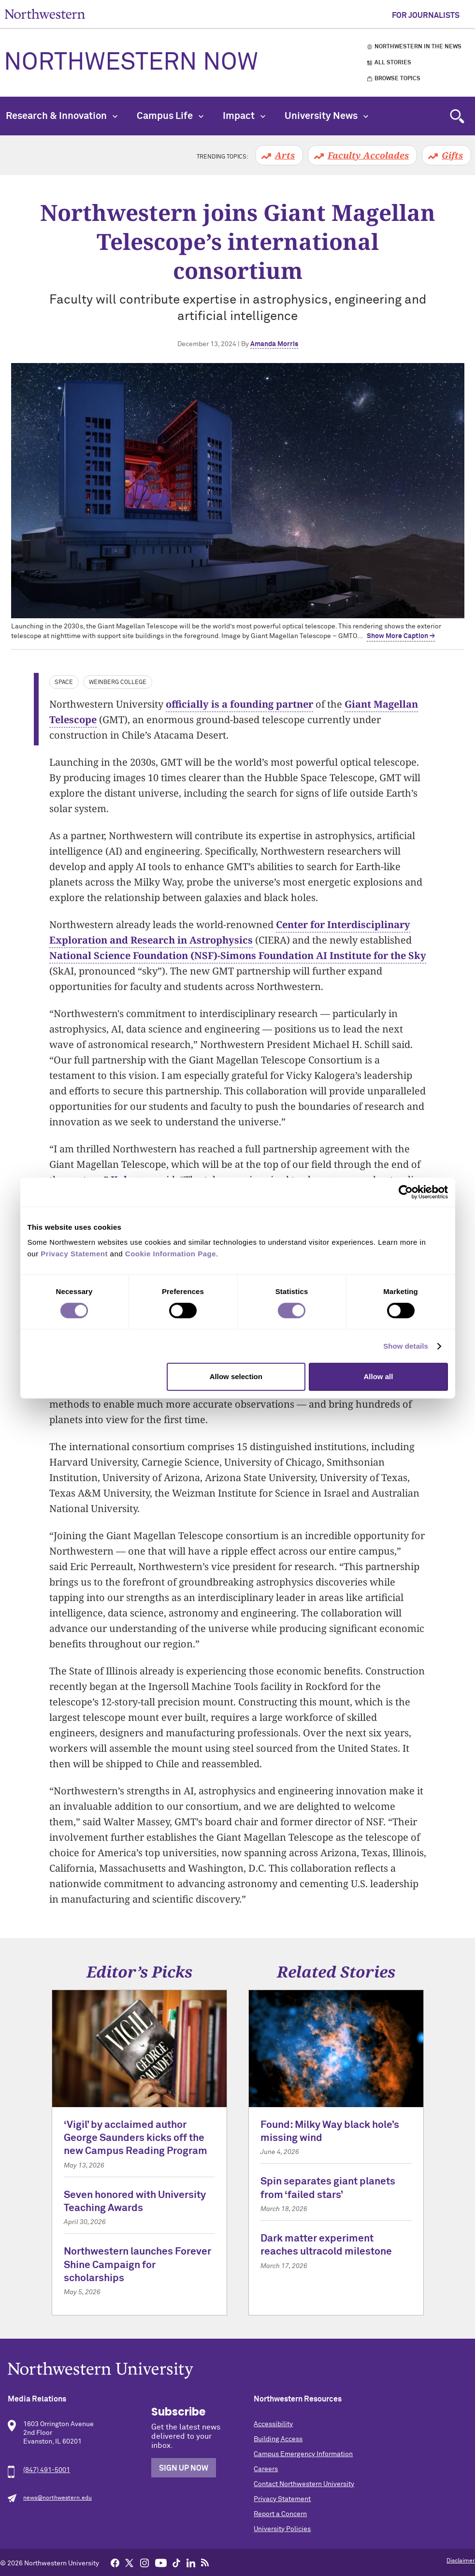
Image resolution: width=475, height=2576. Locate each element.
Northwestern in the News (417, 47)
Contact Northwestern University (304, 2484)
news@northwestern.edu (57, 2498)
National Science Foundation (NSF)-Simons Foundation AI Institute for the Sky (237, 955)
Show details (405, 1346)
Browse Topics (397, 79)
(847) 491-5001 (46, 2470)
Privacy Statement (282, 2499)
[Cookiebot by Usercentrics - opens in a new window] (405, 1192)
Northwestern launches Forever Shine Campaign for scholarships (137, 2265)
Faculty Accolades (368, 155)
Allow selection (236, 1376)
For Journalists (426, 15)
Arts (285, 155)
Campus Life (170, 116)
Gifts (452, 155)
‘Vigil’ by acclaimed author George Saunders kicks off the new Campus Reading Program (135, 2138)
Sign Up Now (183, 2468)
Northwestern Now (131, 63)
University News (326, 116)
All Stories (392, 63)
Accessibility (273, 2424)
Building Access (278, 2439)
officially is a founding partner (239, 704)
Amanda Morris (274, 344)
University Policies (282, 2529)
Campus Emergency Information (303, 2454)
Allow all (378, 1376)
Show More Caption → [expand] (401, 636)
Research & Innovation (61, 116)
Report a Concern (280, 2514)
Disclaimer (460, 2561)
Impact (244, 116)
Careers (266, 2469)
